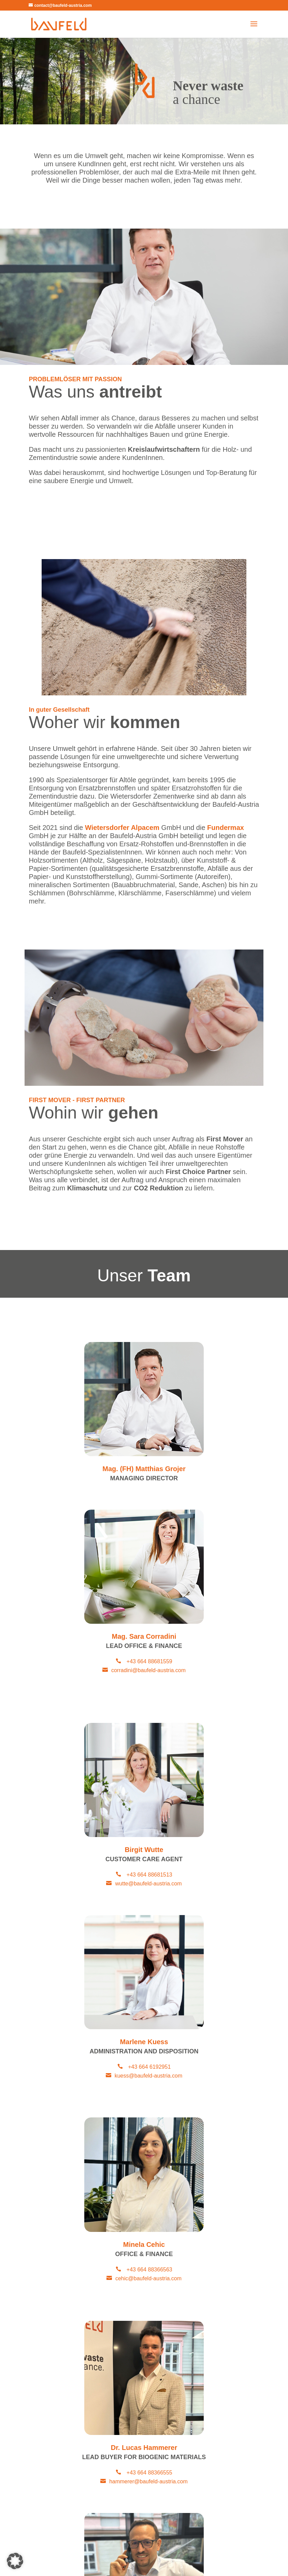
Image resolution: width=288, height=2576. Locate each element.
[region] (144, 80)
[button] (15, 2561)
